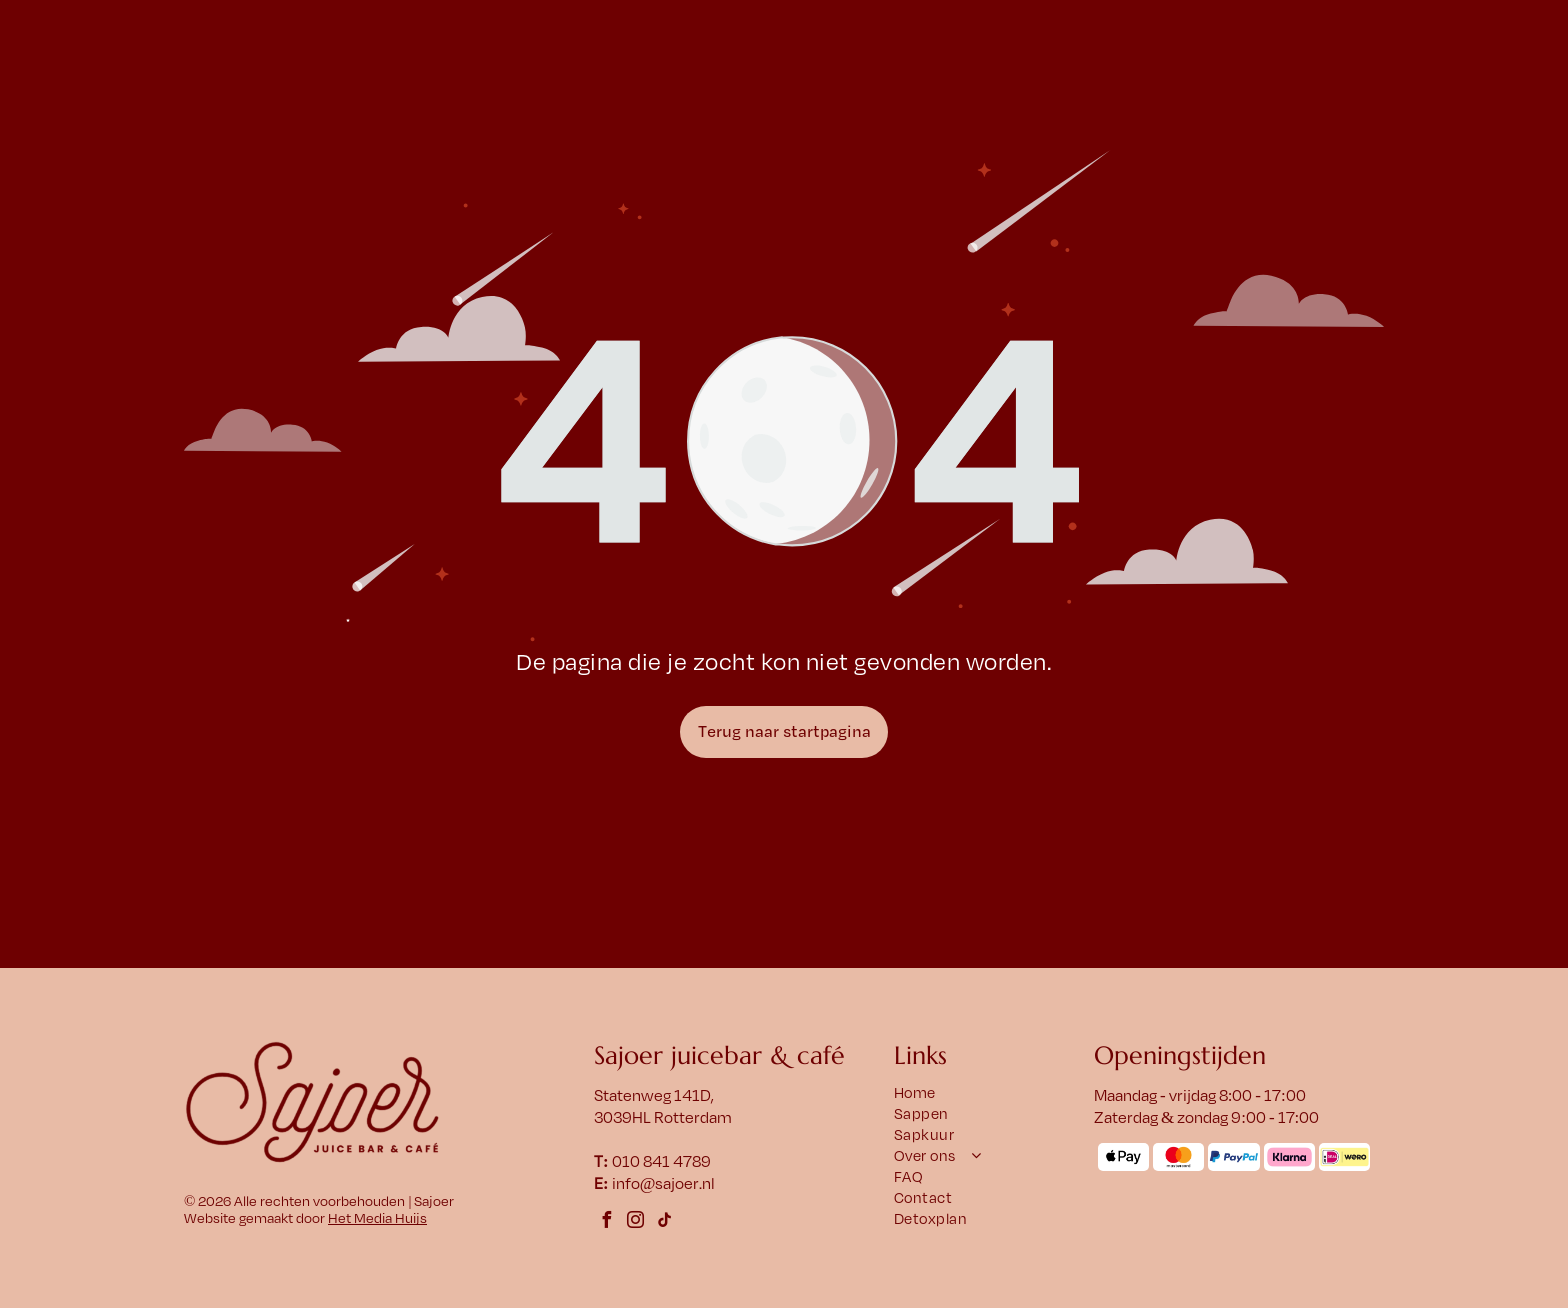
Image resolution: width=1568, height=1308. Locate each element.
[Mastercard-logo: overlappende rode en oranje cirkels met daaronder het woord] (1178, 1157)
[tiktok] (665, 1222)
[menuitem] (984, 1093)
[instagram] (636, 1222)
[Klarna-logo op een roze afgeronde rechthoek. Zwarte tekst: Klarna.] (1289, 1157)
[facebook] (607, 1222)
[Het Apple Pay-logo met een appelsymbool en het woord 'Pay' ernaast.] (1123, 1157)
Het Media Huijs (377, 1218)
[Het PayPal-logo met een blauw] (1233, 1157)
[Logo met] (1344, 1157)
